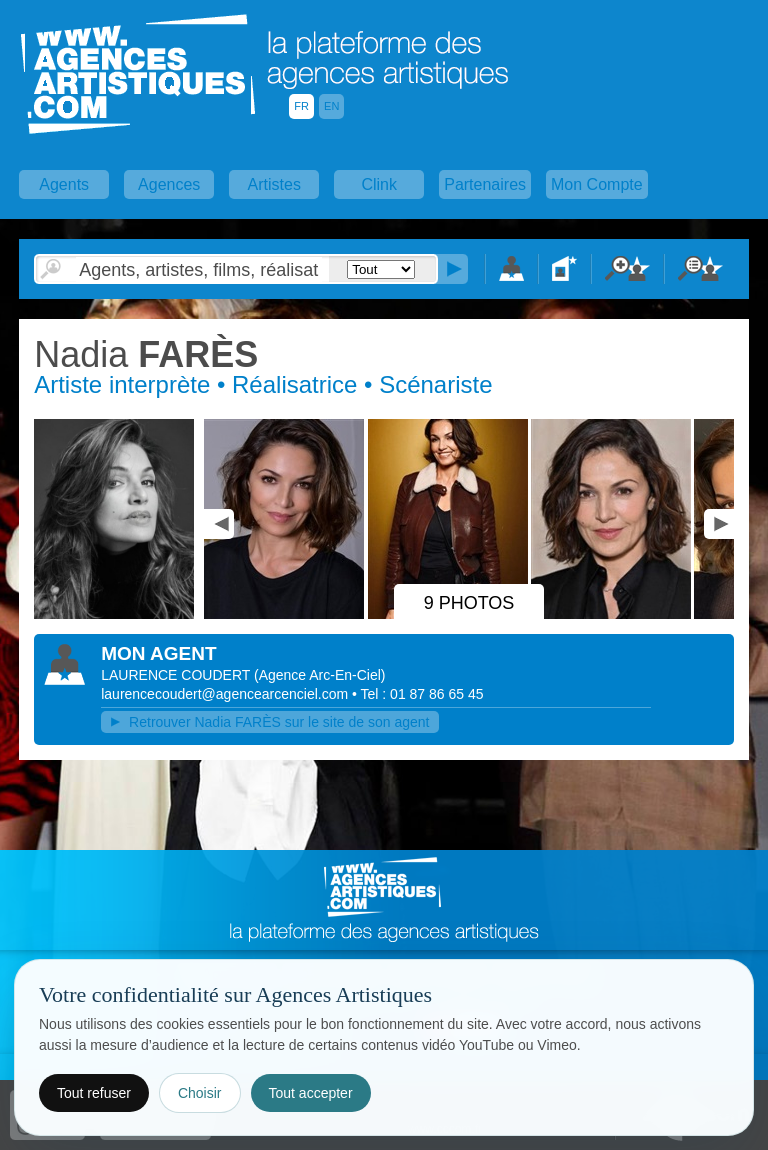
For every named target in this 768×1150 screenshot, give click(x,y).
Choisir (200, 1093)
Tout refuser (94, 1093)
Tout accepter (311, 1093)
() (320, 675)
